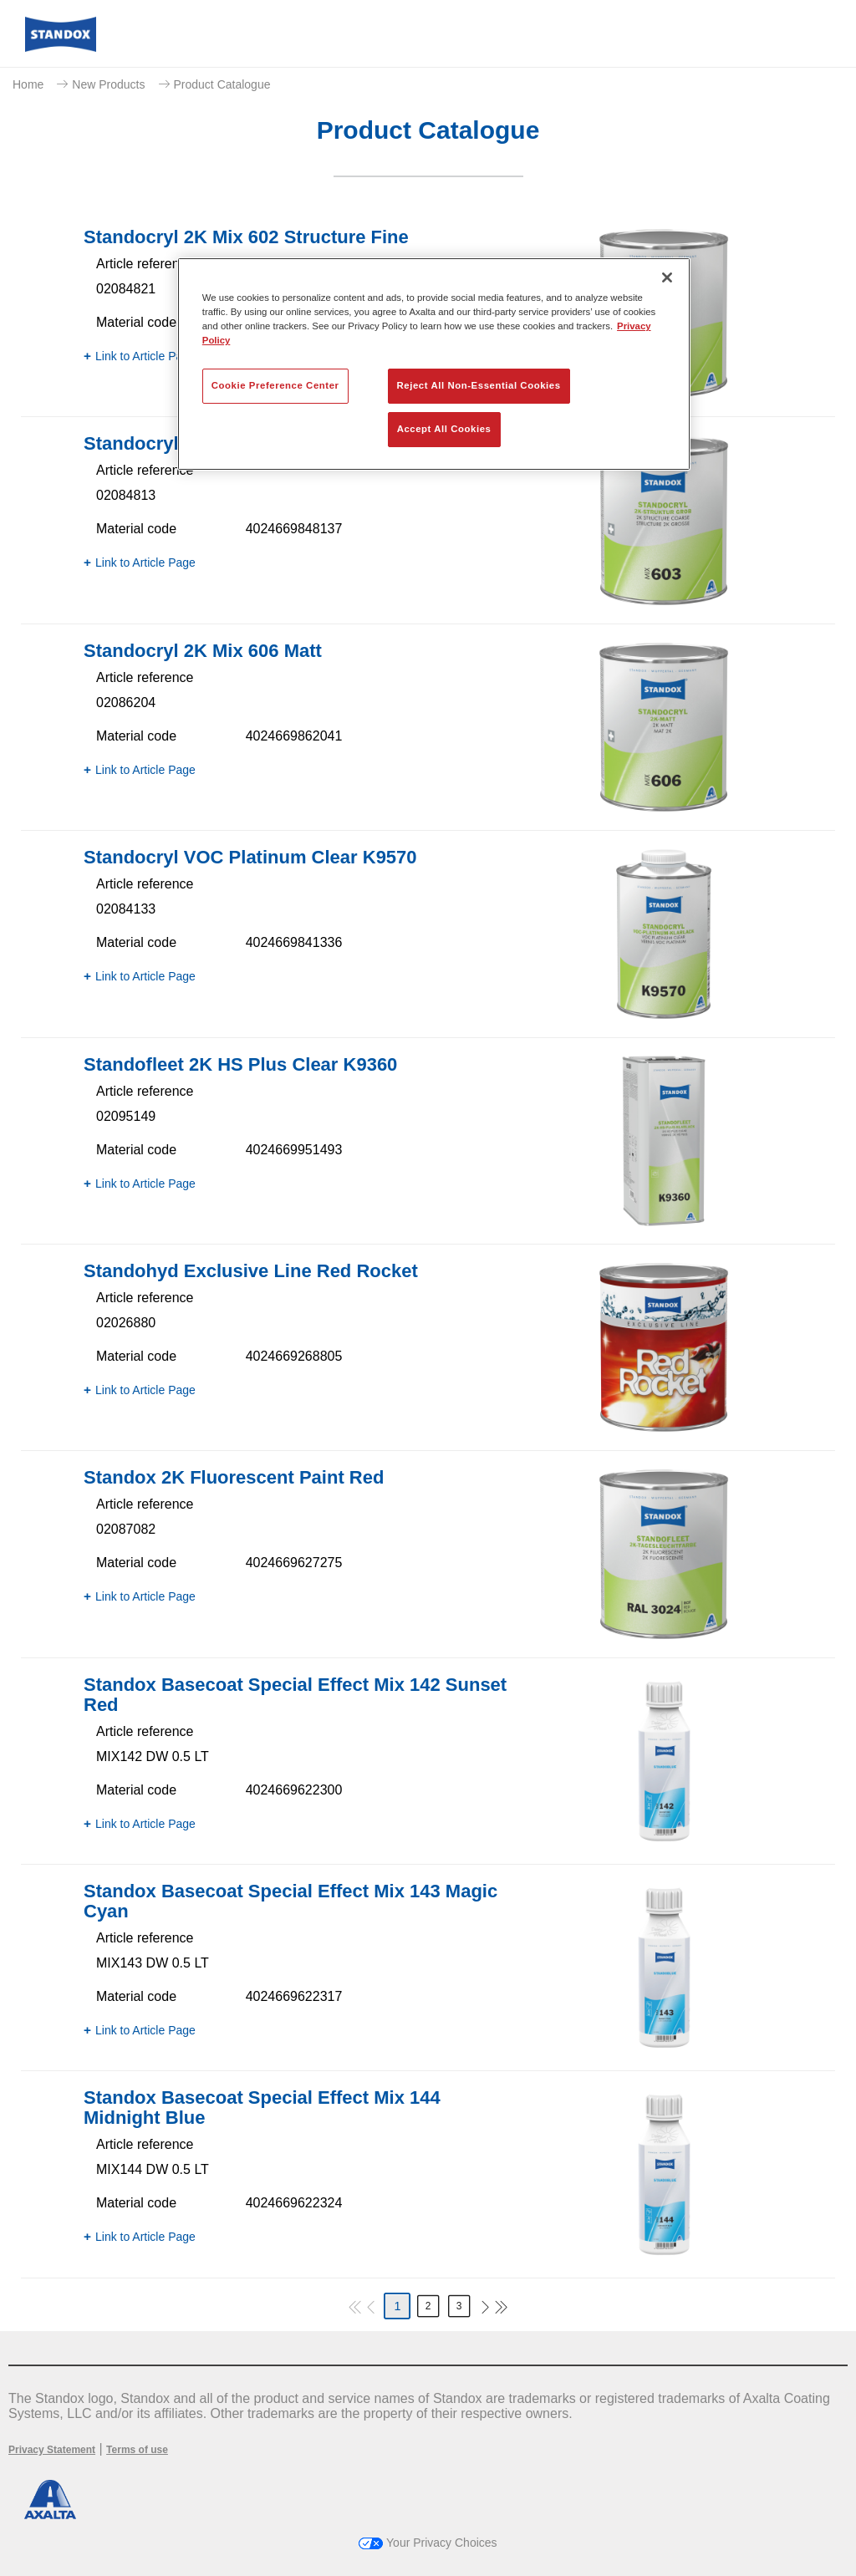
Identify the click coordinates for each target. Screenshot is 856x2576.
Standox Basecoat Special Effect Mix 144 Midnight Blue (262, 2107)
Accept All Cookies (444, 429)
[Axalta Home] (60, 47)
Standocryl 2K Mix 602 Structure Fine (246, 237)
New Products (108, 84)
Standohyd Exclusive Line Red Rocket (251, 1270)
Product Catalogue (222, 84)
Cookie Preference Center (275, 385)
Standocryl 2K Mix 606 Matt (203, 650)
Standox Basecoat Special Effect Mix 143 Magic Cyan (290, 1901)
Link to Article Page (145, 356)
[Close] (667, 277)
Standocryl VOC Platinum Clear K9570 (250, 857)
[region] (433, 364)
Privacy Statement (51, 2450)
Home (28, 84)
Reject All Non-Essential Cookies (479, 385)
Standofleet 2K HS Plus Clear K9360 (240, 1064)
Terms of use (137, 2450)
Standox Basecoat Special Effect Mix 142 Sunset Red (295, 1694)
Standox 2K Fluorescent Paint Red (234, 1477)
